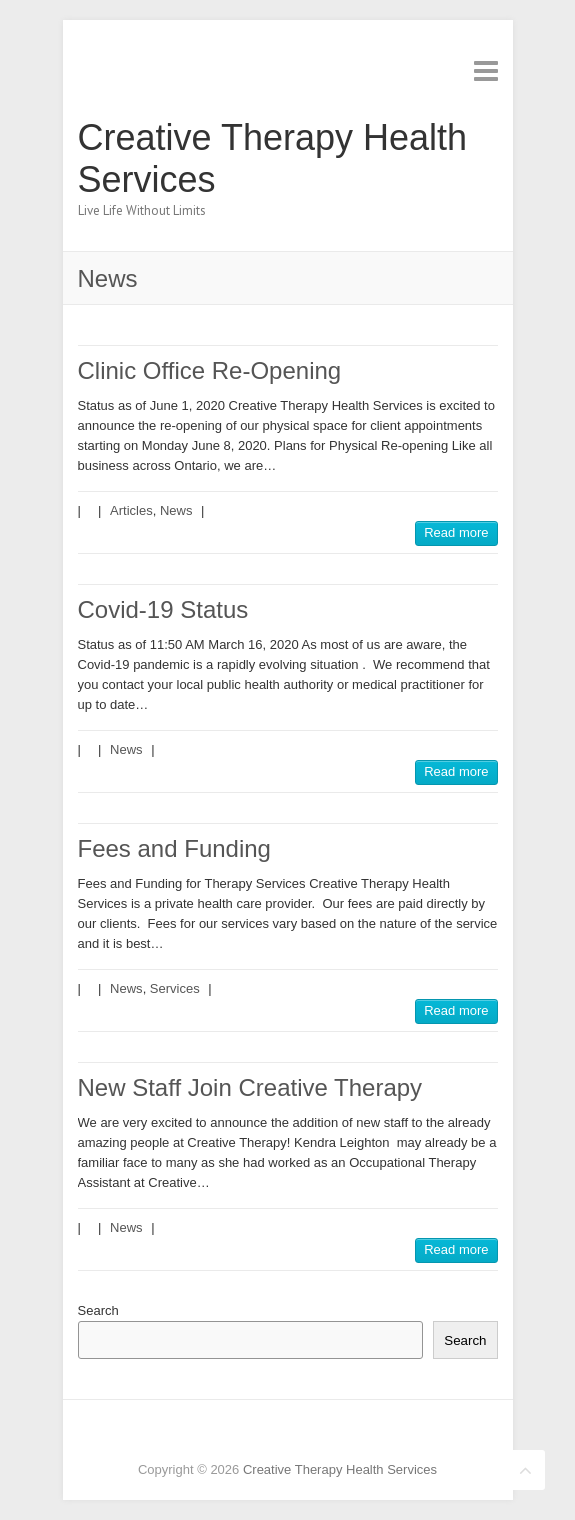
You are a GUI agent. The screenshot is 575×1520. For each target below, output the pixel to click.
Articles (131, 510)
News (176, 510)
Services (175, 988)
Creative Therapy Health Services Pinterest (303, 1435)
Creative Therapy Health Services (273, 158)
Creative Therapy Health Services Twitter (273, 1435)
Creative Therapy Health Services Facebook (243, 1435)
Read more (456, 532)
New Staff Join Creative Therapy (250, 1087)
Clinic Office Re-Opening (210, 370)
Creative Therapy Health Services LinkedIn (333, 1435)
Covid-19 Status (163, 609)
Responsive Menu (486, 70)
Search (98, 1310)
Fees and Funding (174, 848)
